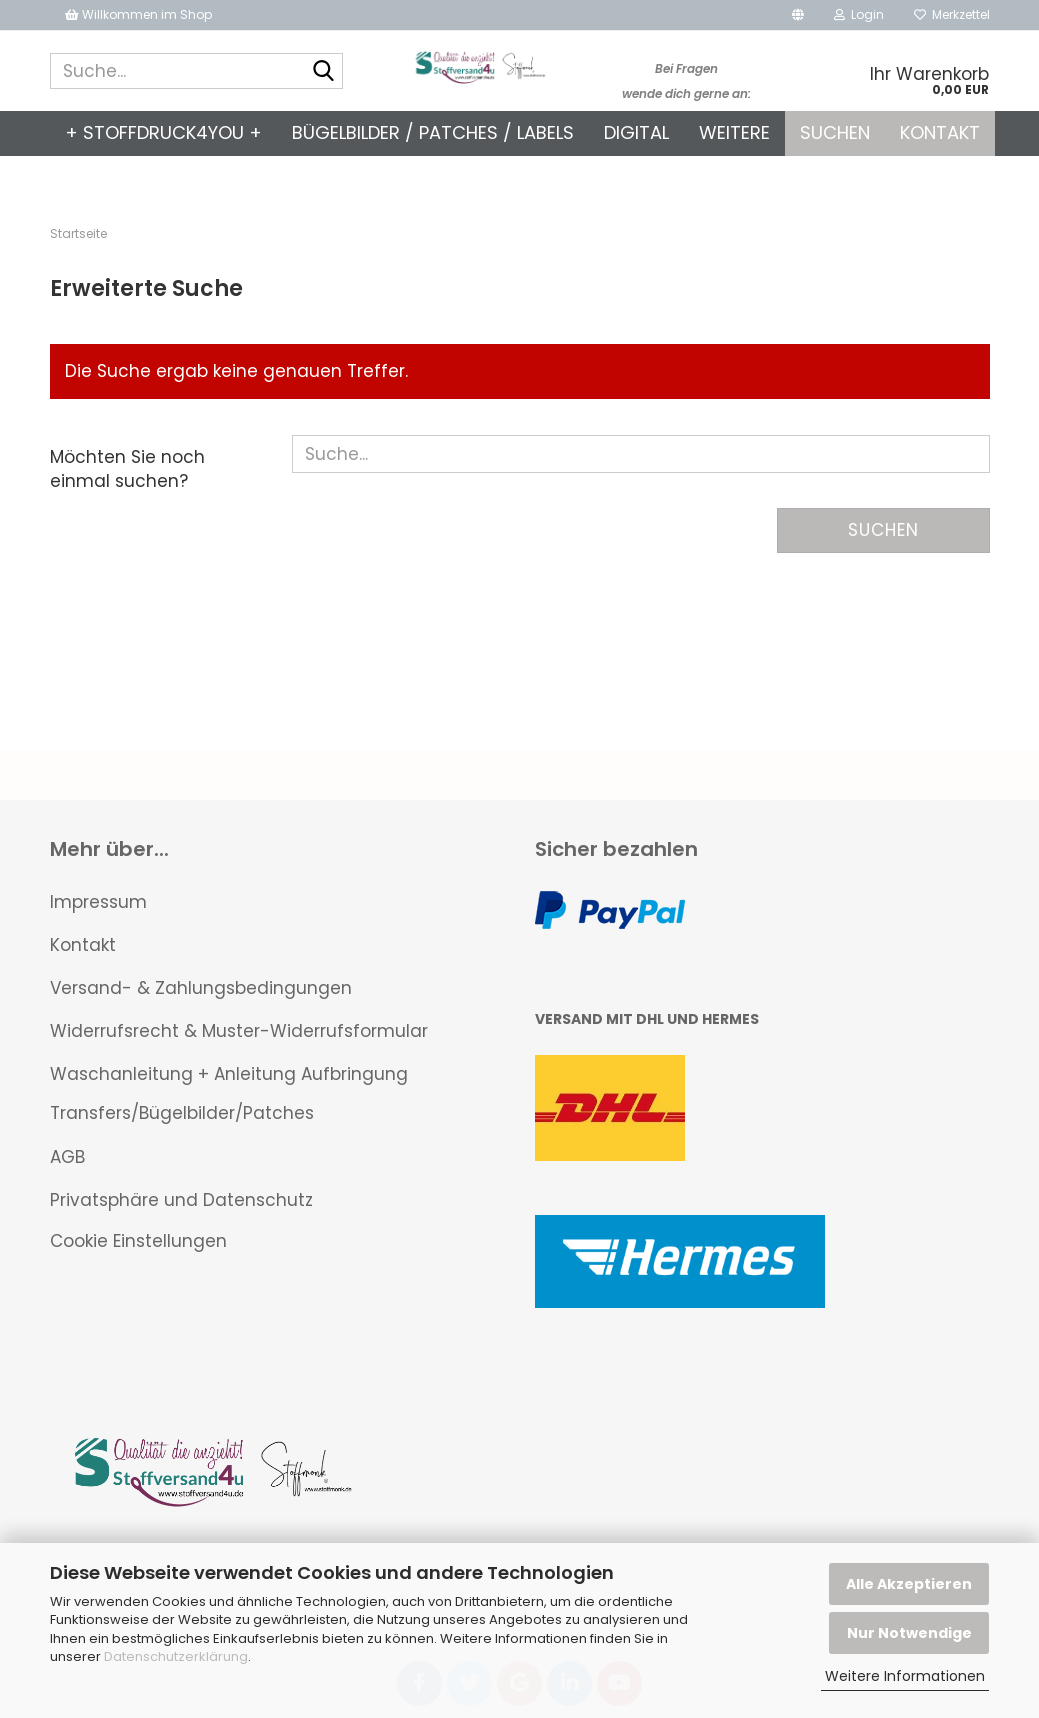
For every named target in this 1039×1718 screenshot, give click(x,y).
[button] (798, 15)
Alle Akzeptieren (909, 1584)
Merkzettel (952, 14)
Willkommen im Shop (138, 14)
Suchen (835, 132)
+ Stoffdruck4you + (163, 132)
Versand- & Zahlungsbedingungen (201, 988)
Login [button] (859, 14)
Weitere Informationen (905, 1676)
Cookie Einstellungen (138, 1241)
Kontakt (940, 132)
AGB (67, 1157)
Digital (636, 132)
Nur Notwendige (909, 1633)
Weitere (734, 132)
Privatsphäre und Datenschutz (181, 1200)
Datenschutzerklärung (176, 1656)
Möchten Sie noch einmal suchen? (127, 469)
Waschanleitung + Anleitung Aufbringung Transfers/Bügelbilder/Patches (229, 1093)
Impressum (98, 902)
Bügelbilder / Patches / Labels (433, 132)
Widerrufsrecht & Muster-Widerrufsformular (239, 1031)
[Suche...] (324, 72)
